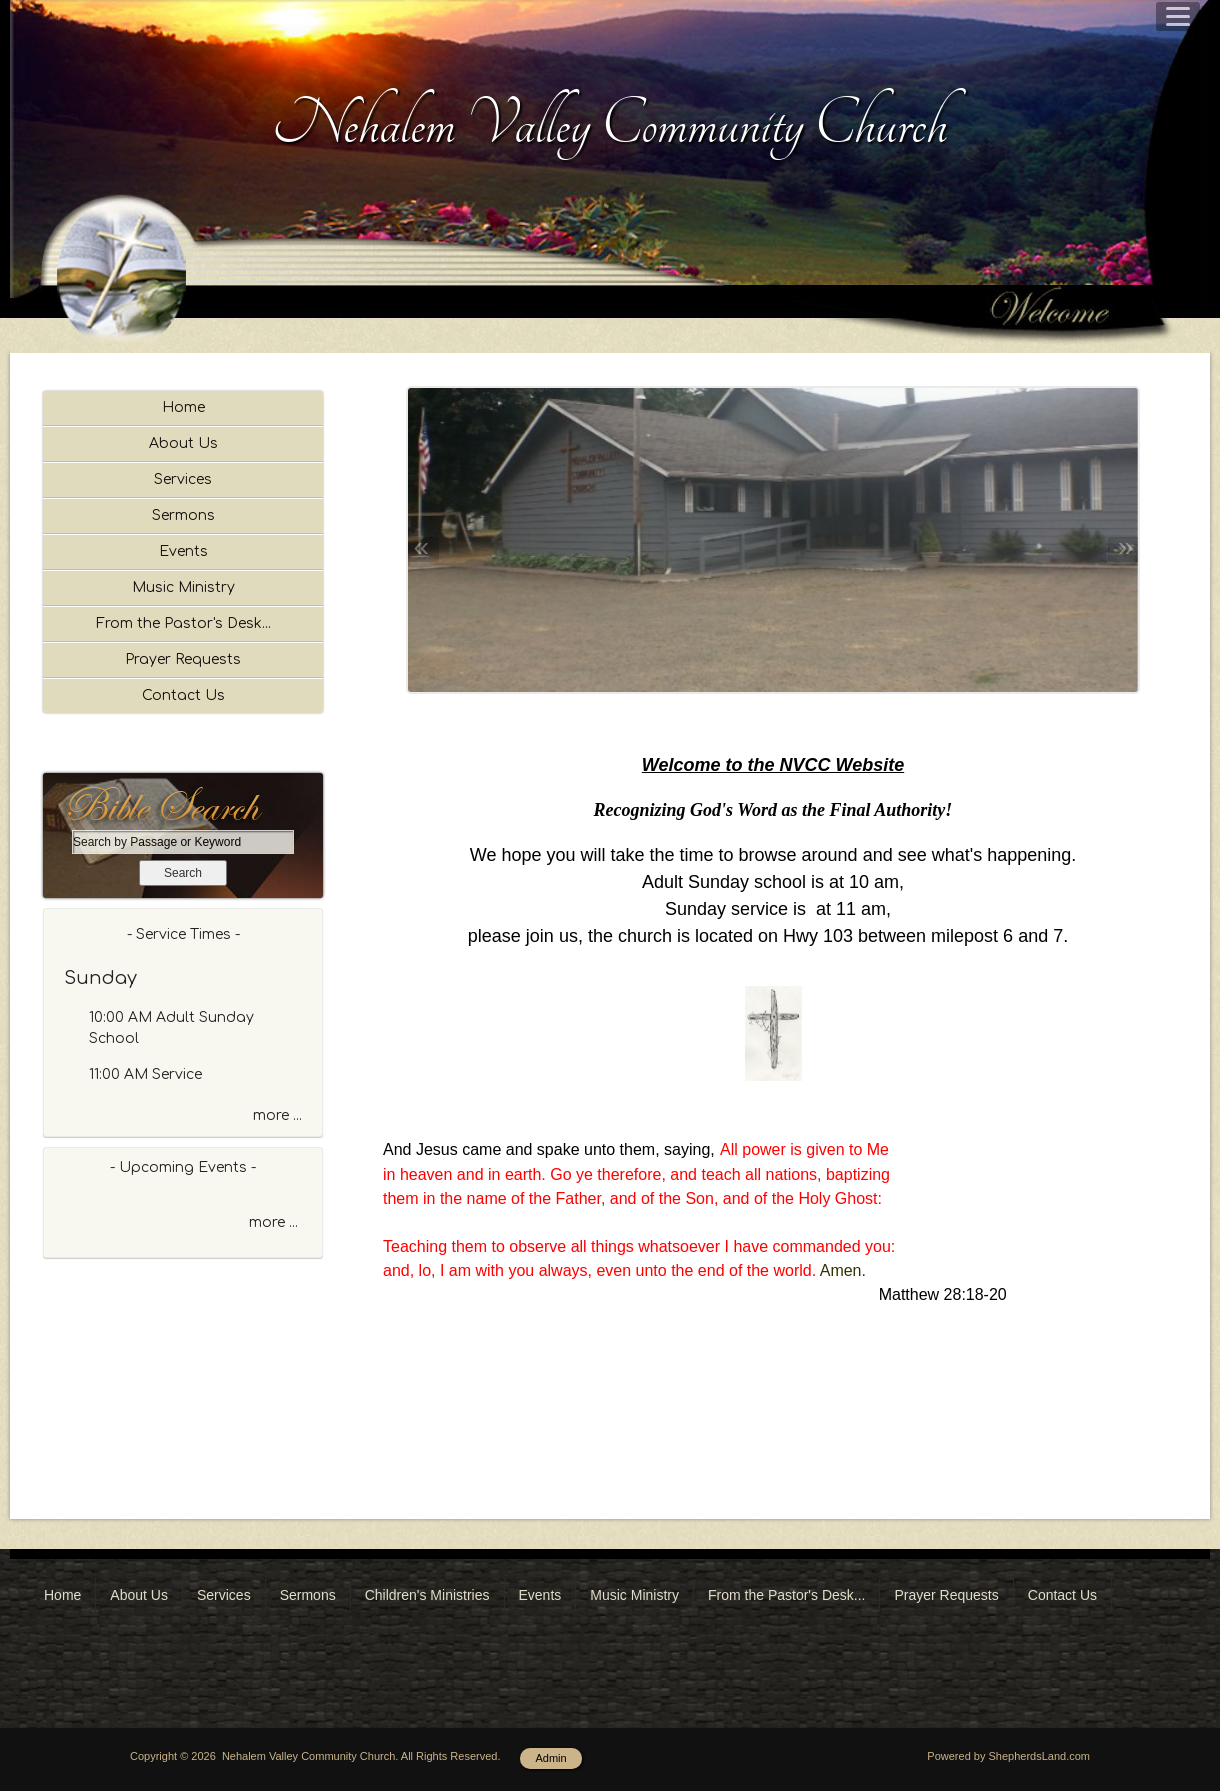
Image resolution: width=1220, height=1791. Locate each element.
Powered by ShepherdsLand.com (1008, 1756)
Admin (550, 1758)
